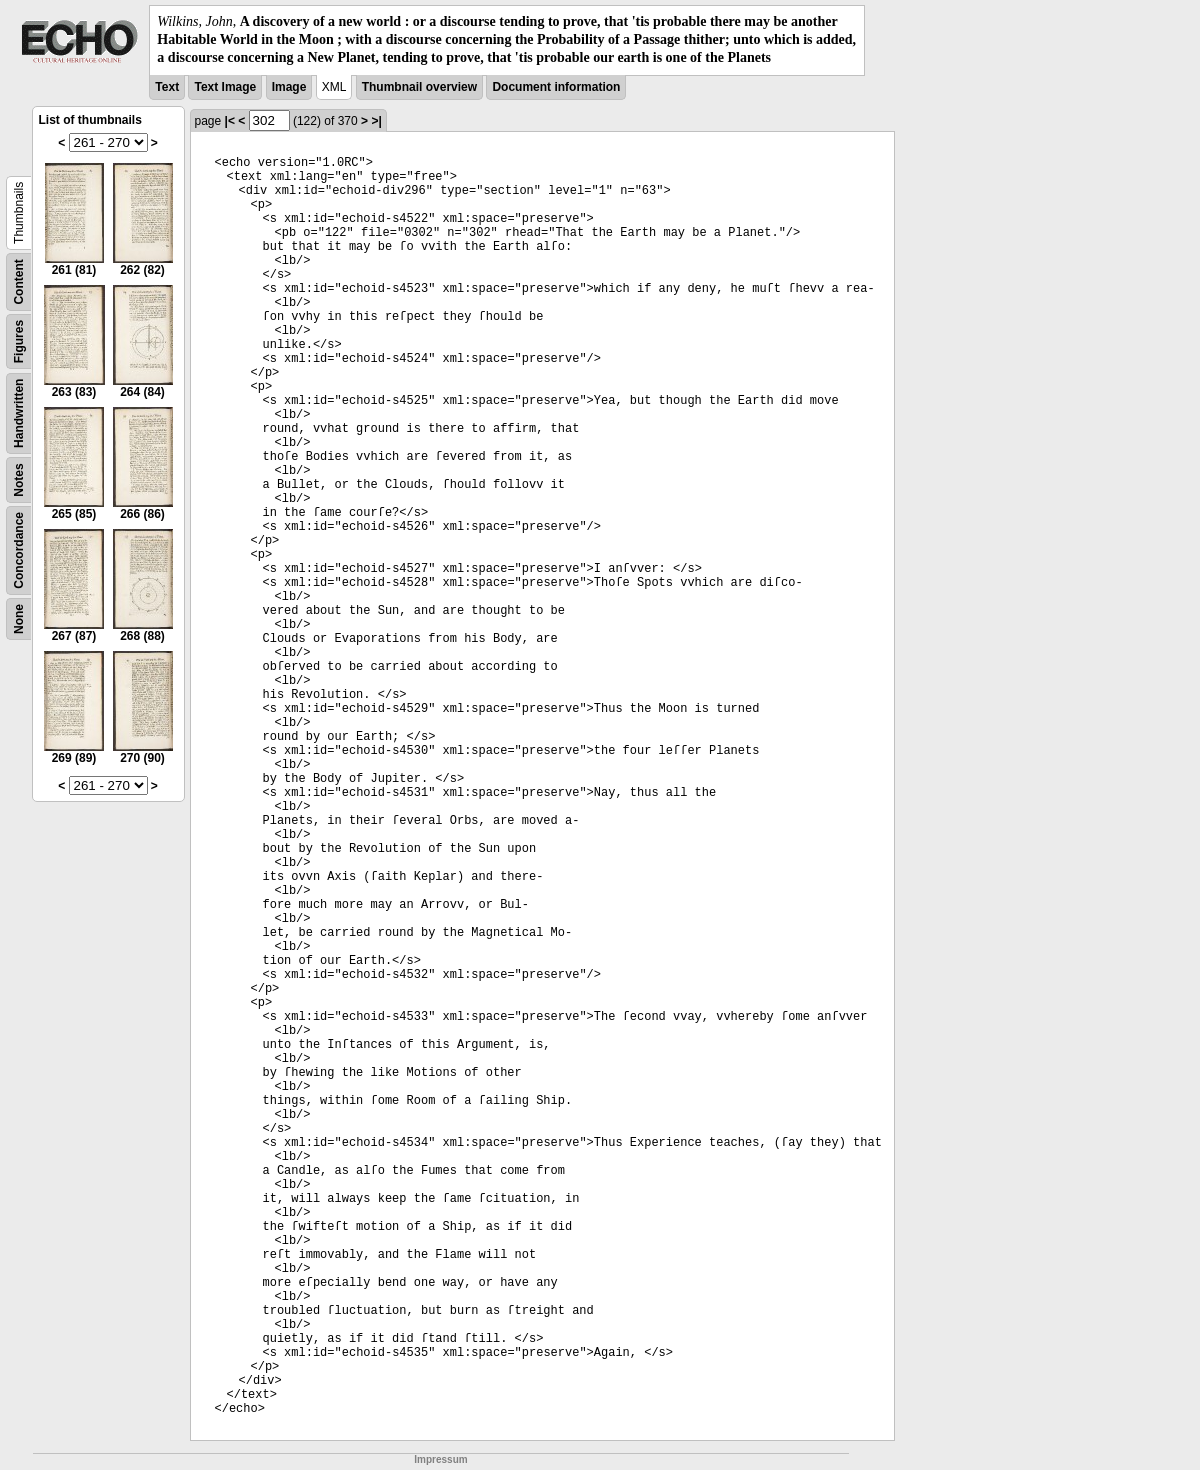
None (19, 619)
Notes (19, 479)
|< (230, 121)
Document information (556, 87)
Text (167, 87)
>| (376, 121)
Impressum (440, 1459)
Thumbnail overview (419, 87)
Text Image (225, 87)
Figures (19, 340)
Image (289, 87)
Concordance (19, 550)
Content (19, 281)
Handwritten (19, 412)
